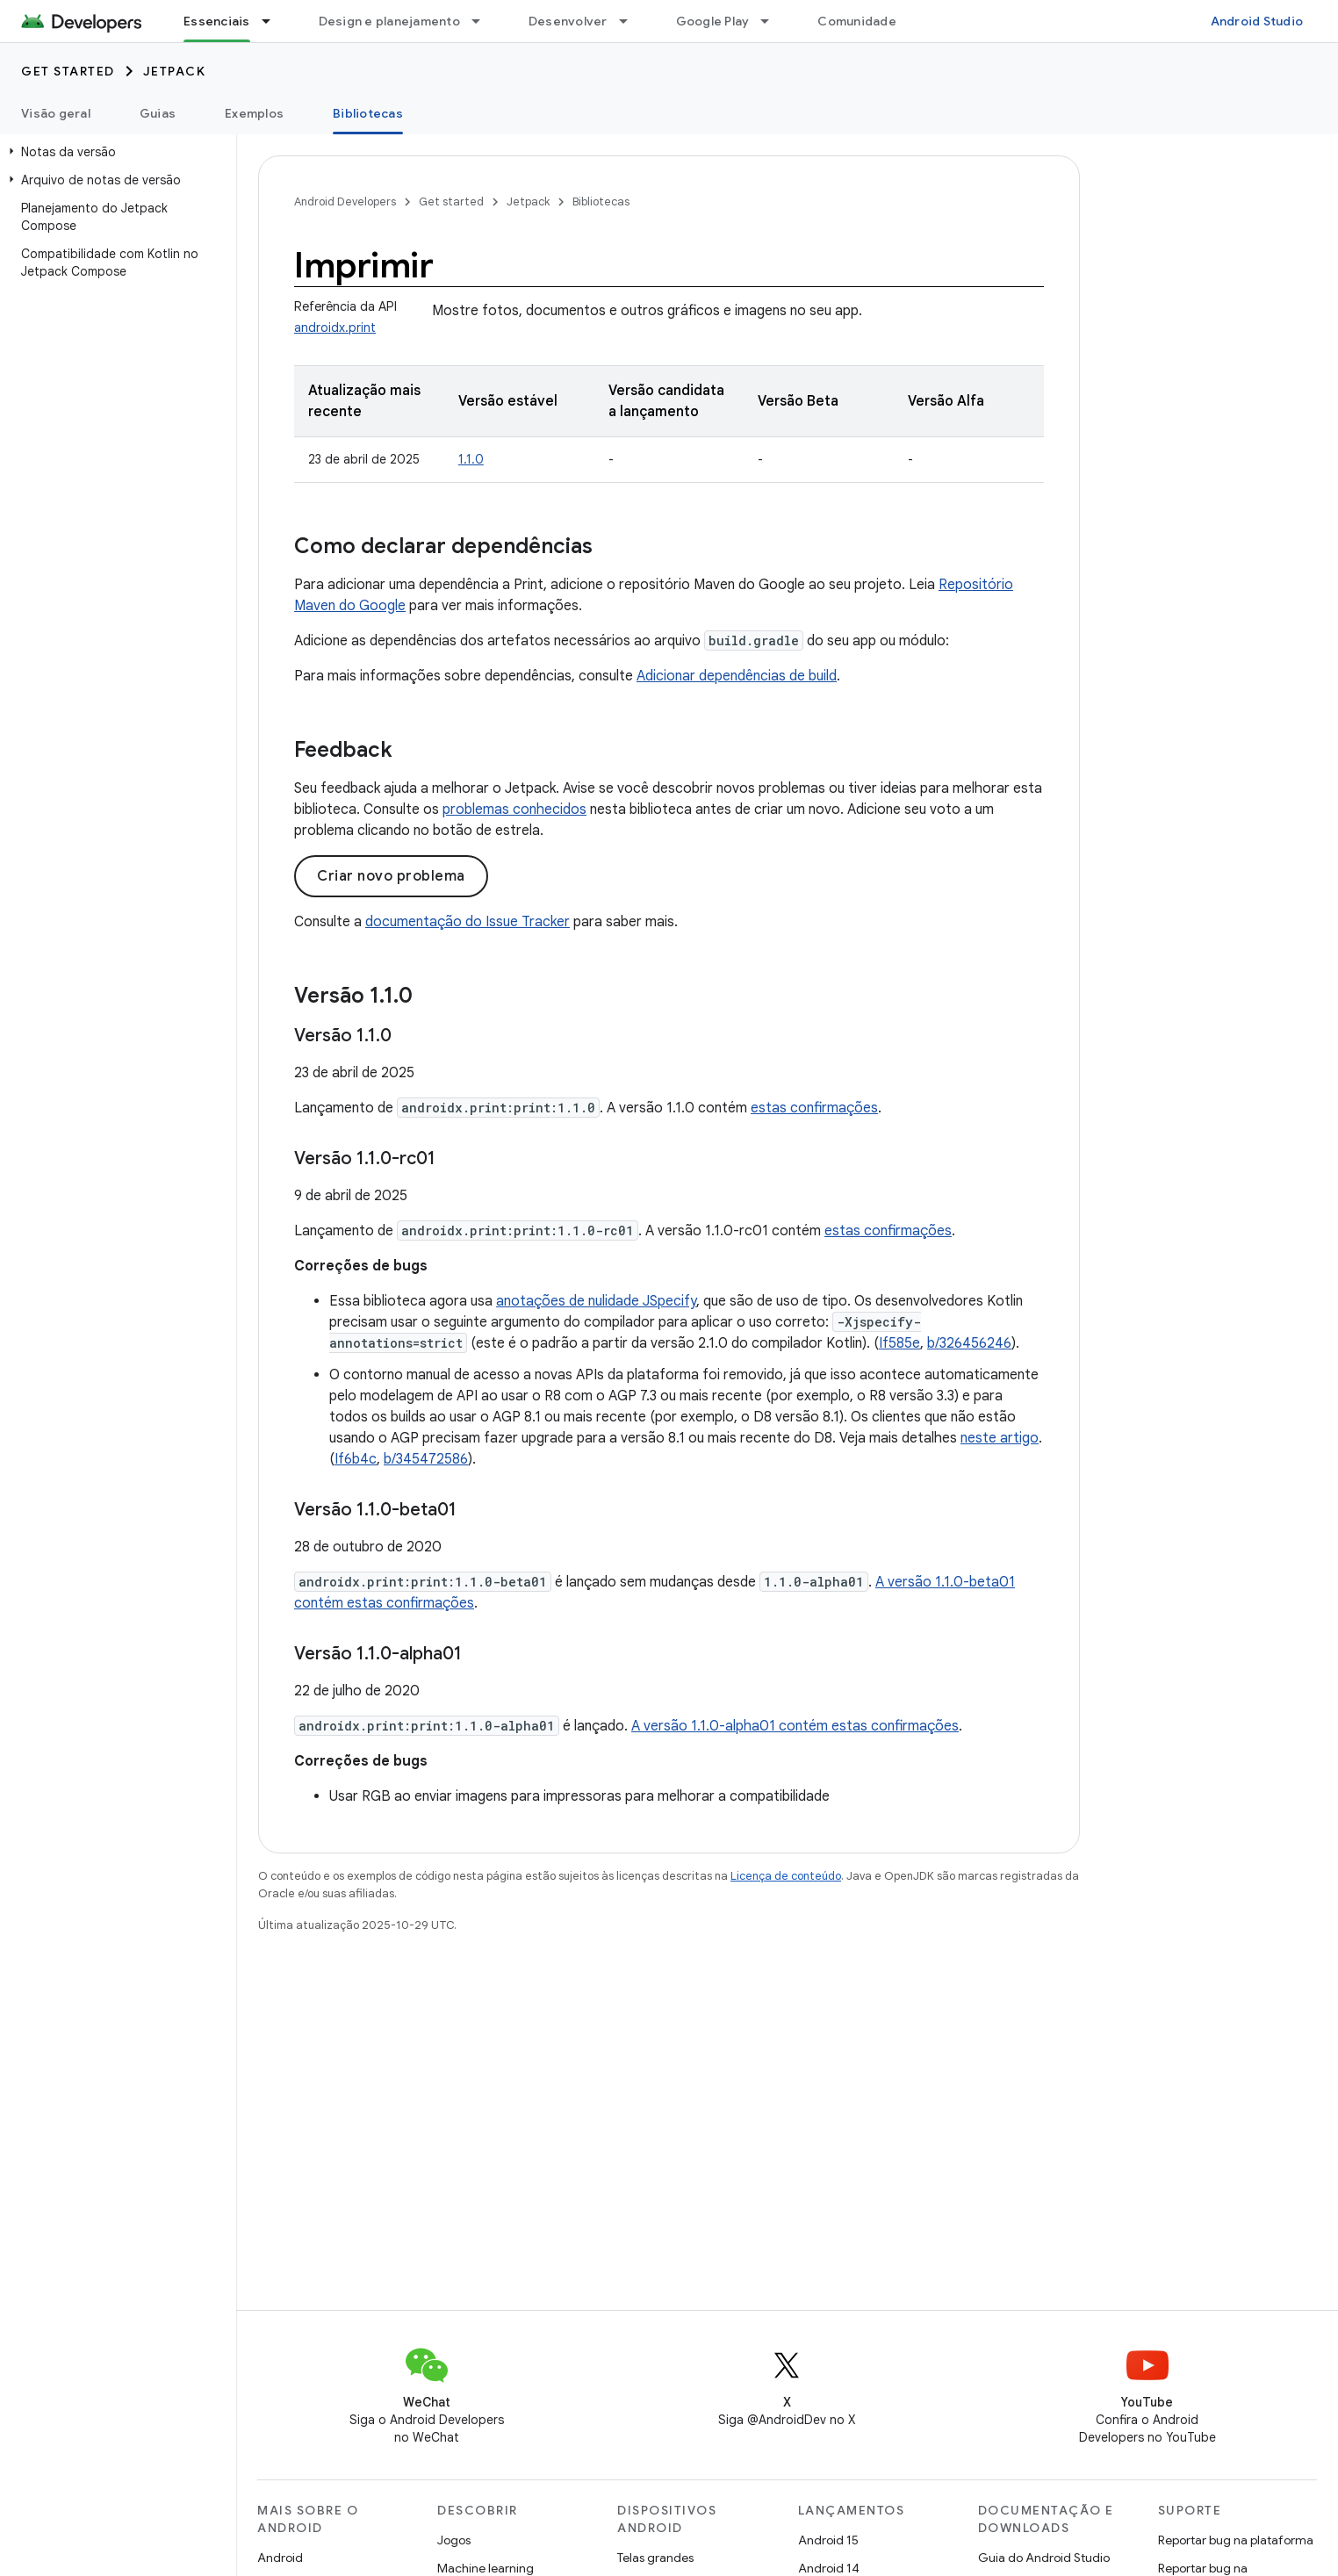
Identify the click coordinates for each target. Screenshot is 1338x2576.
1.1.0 (471, 459)
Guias (158, 113)
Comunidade (856, 21)
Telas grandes (655, 2557)
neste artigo (999, 1438)
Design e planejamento (389, 21)
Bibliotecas (600, 201)
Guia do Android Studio (1044, 2557)
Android (280, 2557)
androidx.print (335, 327)
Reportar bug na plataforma (1235, 2540)
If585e (899, 1343)
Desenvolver (568, 21)
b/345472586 (426, 1459)
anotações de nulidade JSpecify (596, 1301)
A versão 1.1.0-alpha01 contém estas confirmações (795, 1726)
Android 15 (828, 2540)
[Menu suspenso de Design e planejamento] (483, 21)
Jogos (454, 2540)
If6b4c (355, 1459)
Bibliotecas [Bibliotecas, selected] (368, 113)
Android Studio (1257, 21)
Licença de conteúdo (785, 1875)
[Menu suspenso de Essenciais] (274, 21)
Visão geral (55, 113)
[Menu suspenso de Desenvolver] (631, 21)
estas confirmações (814, 1108)
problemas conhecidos (514, 809)
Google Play (713, 21)
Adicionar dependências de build (737, 676)
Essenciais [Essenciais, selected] (216, 21)
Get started (68, 71)
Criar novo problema (391, 876)
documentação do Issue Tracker (467, 922)
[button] (114, 152)
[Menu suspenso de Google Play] (772, 21)
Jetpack (174, 71)
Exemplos (254, 113)
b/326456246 (969, 1343)
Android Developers (345, 201)
